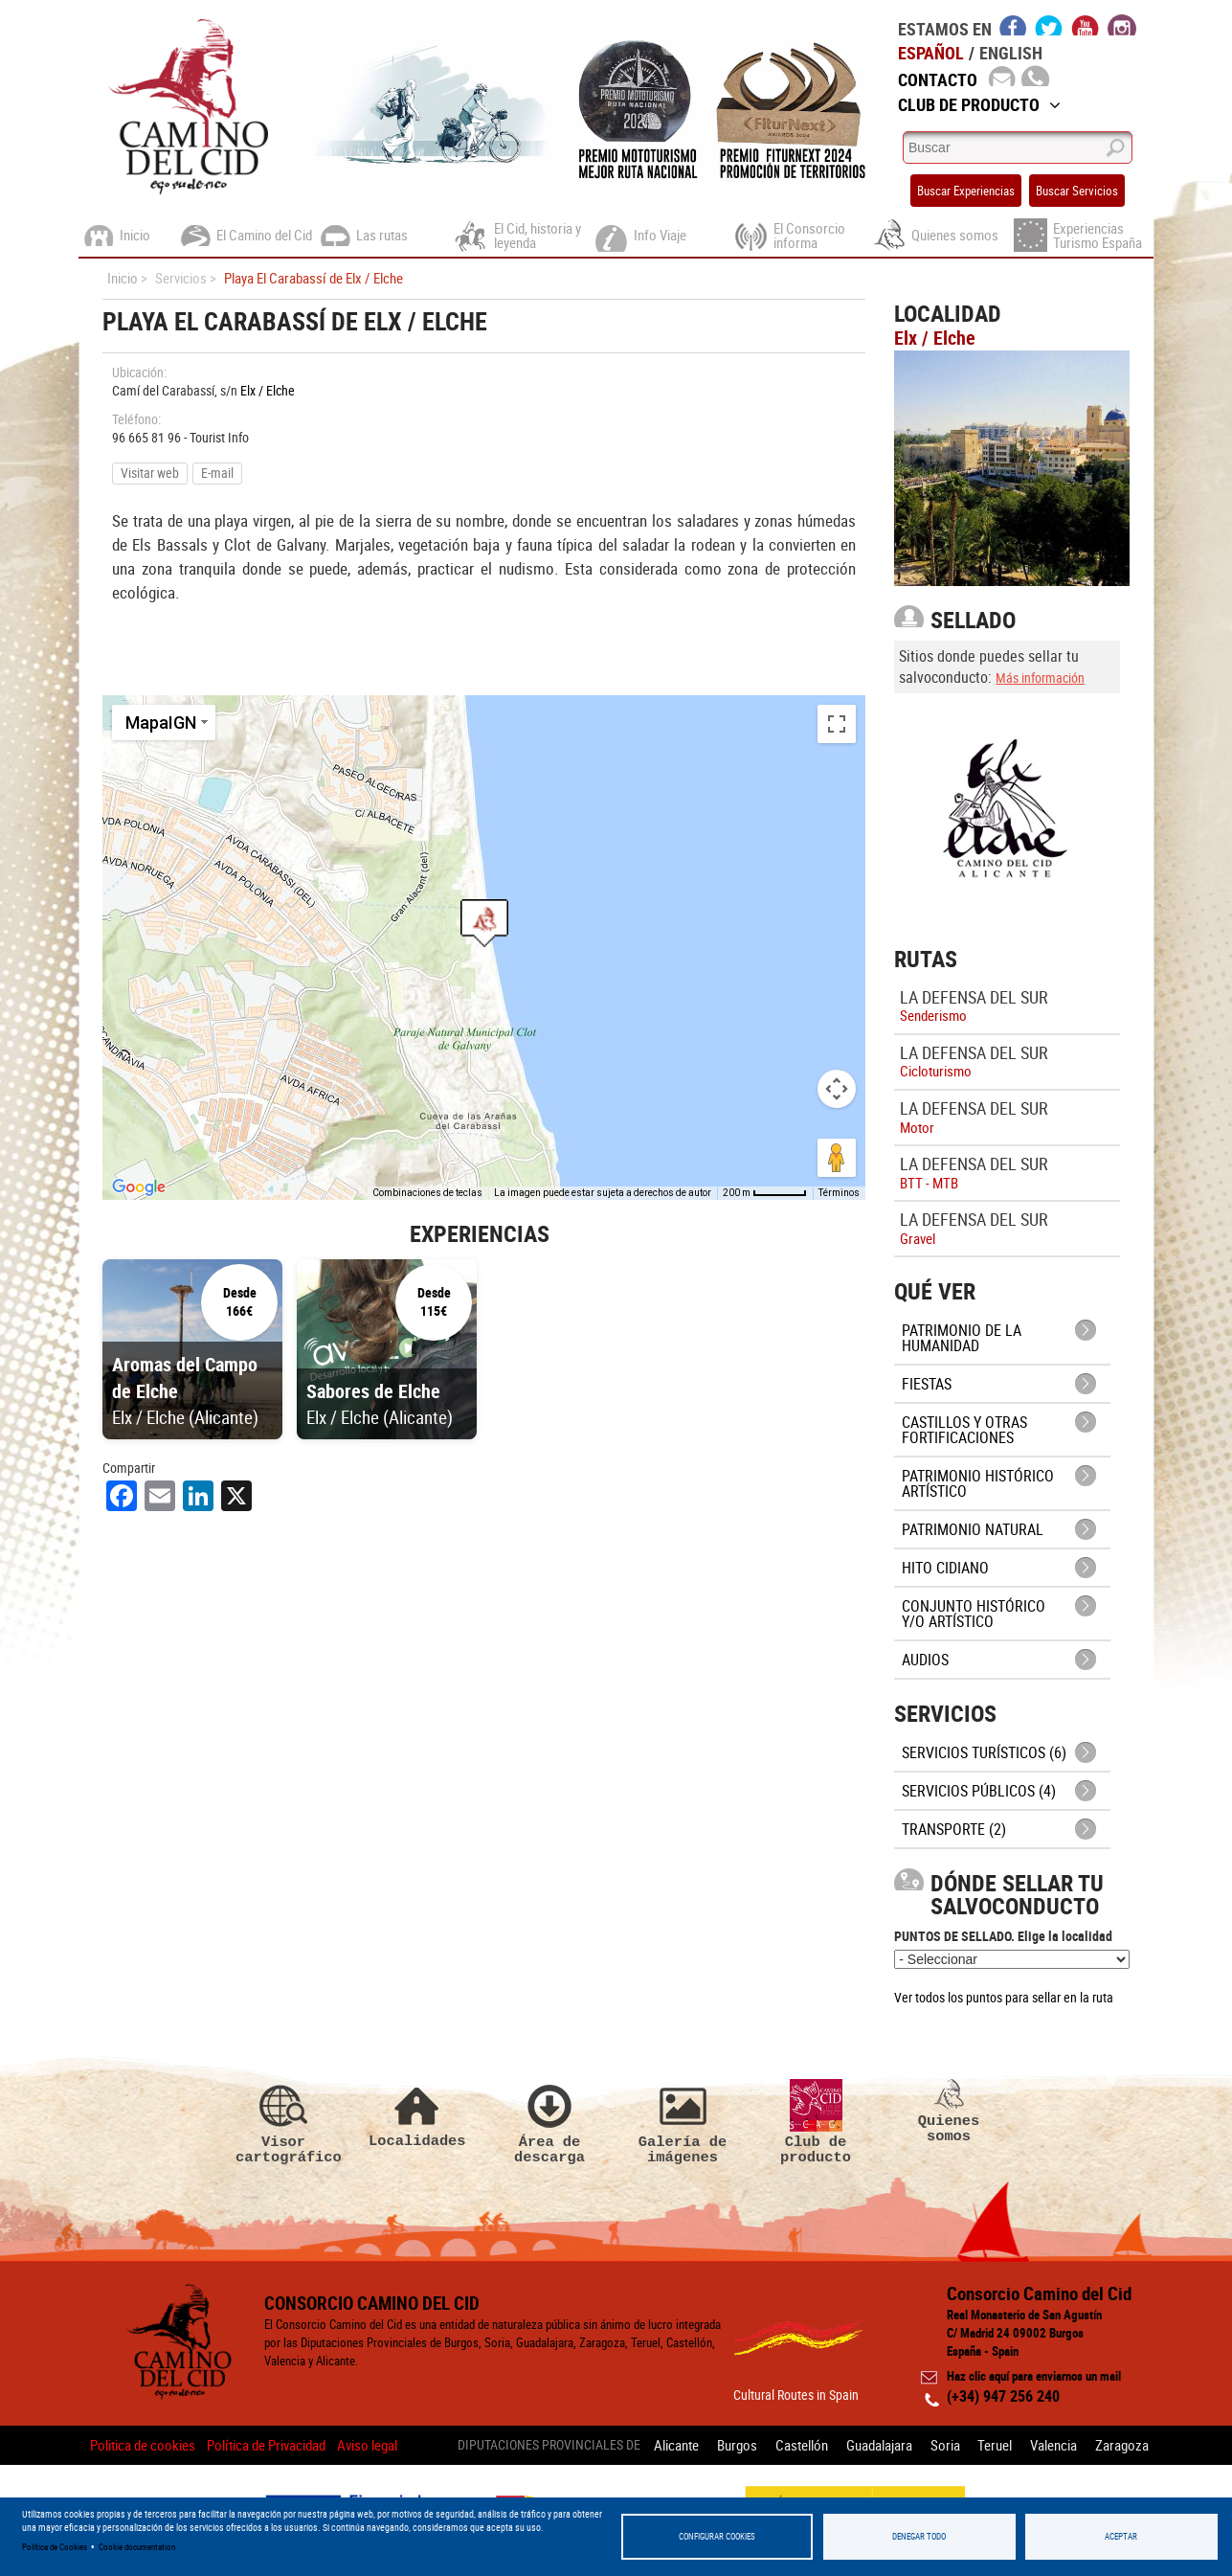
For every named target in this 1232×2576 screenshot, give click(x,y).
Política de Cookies (54, 2547)
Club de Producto (979, 104)
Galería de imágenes (682, 2122)
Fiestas (927, 1383)
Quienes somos (949, 2111)
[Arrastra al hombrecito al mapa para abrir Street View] (837, 1158)
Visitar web (150, 472)
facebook (1013, 24)
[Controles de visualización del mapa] (837, 1089)
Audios (925, 1659)
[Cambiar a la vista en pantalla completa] (837, 724)
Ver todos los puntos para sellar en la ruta (1003, 1997)
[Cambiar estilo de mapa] (163, 722)
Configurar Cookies (717, 2536)
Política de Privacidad (266, 2444)
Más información (1040, 677)
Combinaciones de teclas (427, 1192)
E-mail (217, 472)
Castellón (800, 2444)
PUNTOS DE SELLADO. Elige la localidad (1003, 1936)
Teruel (994, 2444)
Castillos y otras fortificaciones (964, 1430)
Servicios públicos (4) (979, 1790)
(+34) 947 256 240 (1003, 2396)
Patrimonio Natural (972, 1529)
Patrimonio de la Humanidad (961, 1338)
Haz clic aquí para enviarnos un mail (1034, 2375)
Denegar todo (919, 2536)
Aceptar (1121, 2536)
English (1010, 52)
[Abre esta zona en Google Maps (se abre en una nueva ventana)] (138, 1187)
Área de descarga (549, 2122)
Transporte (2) (954, 1829)
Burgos (736, 2444)
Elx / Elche (267, 390)
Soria (944, 2444)
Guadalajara (878, 2444)
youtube (1085, 24)
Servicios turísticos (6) (984, 1752)
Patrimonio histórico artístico (978, 1483)
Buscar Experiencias (966, 190)
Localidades (416, 2114)
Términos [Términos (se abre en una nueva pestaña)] (839, 1192)
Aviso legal (367, 2444)
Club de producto (815, 2122)
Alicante (675, 2444)
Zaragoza (1122, 2444)
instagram (1122, 24)
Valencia (1053, 2444)
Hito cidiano (945, 1567)
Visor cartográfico (283, 2122)
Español (931, 52)
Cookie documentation (137, 2547)
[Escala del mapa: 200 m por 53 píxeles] (765, 1193)
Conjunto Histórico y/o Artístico (973, 1613)
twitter (1049, 24)
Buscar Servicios (1077, 190)
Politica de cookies (142, 2444)
